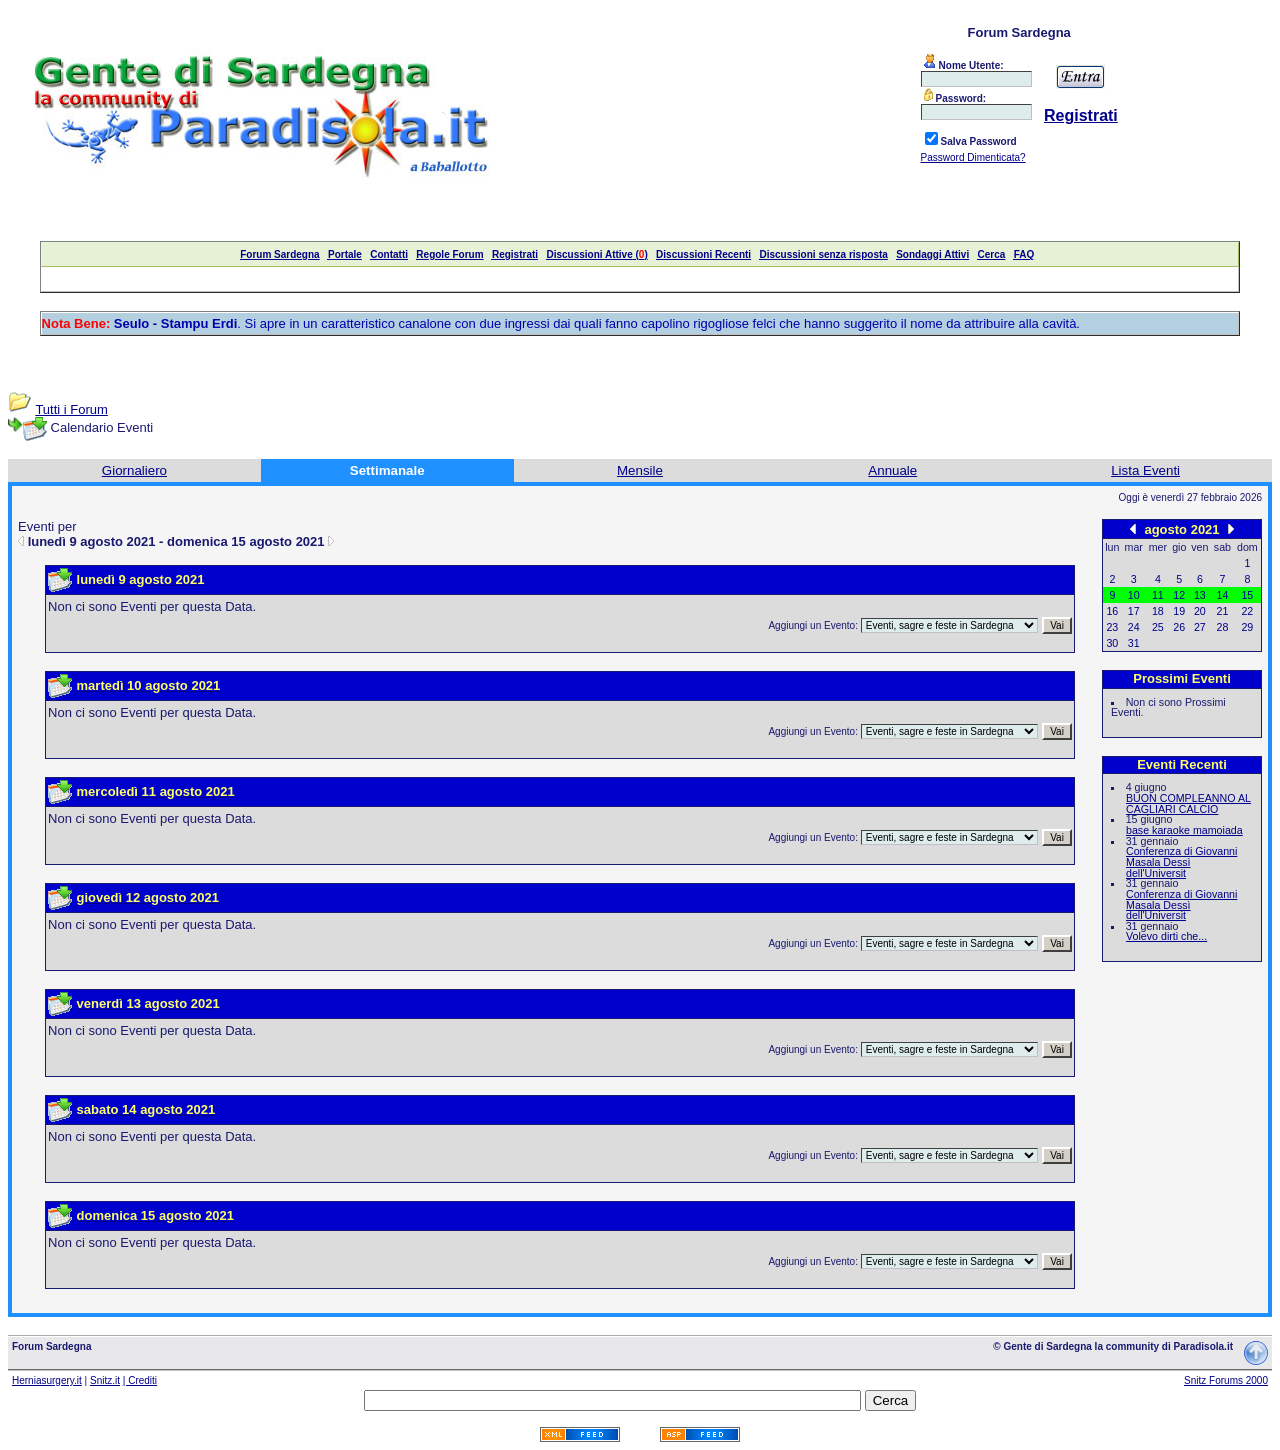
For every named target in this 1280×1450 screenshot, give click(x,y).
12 (1179, 595)
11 (1158, 595)
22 (1247, 611)
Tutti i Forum (71, 409)
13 (1200, 595)
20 (1200, 611)
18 (1158, 611)
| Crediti (140, 1380)
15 (1247, 595)
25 (1158, 627)
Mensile (640, 470)
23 (1112, 627)
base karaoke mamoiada (1184, 830)
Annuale (892, 470)
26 (1179, 627)
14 (1223, 595)
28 (1223, 627)
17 (1134, 611)
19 (1179, 611)
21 (1223, 611)
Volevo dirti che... (1166, 936)
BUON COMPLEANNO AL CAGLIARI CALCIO (1188, 803)
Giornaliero (134, 470)
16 (1112, 611)
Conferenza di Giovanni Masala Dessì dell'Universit (1181, 861)
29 (1247, 627)
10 (1134, 595)
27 (1200, 627)
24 (1134, 627)
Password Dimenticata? (973, 157)
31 (1134, 643)
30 (1112, 643)
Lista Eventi (1145, 470)
